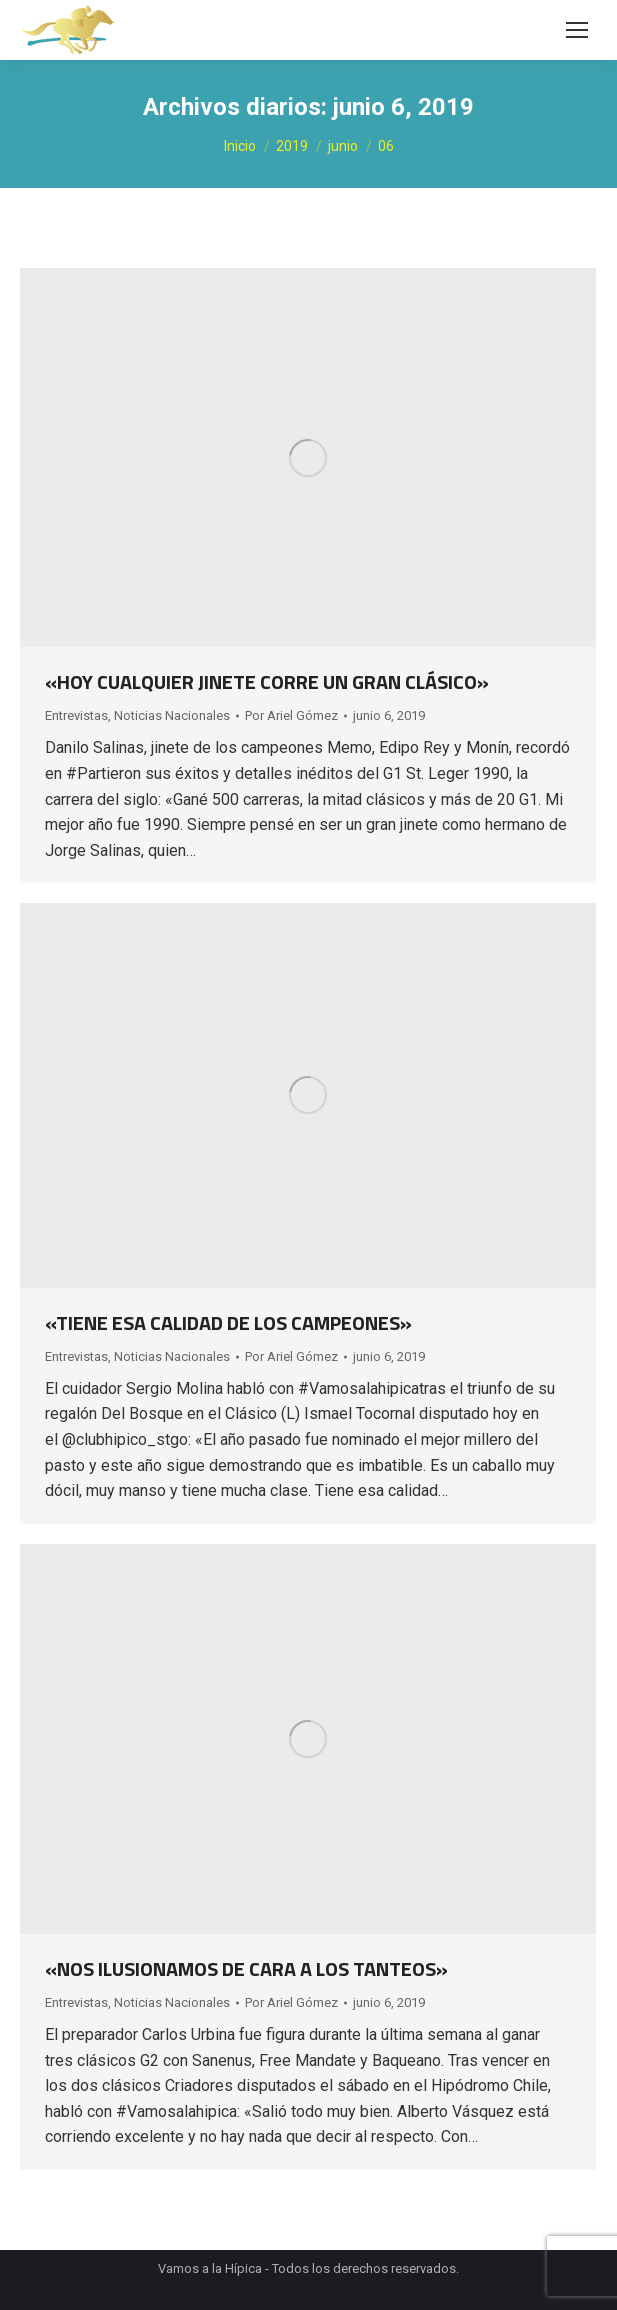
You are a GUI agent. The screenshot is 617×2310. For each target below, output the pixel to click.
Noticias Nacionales (172, 715)
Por (291, 715)
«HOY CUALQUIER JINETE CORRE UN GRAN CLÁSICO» (267, 681)
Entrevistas (76, 715)
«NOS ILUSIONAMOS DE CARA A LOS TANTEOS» (246, 1968)
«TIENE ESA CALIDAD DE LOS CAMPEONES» (228, 1322)
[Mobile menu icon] (577, 30)
